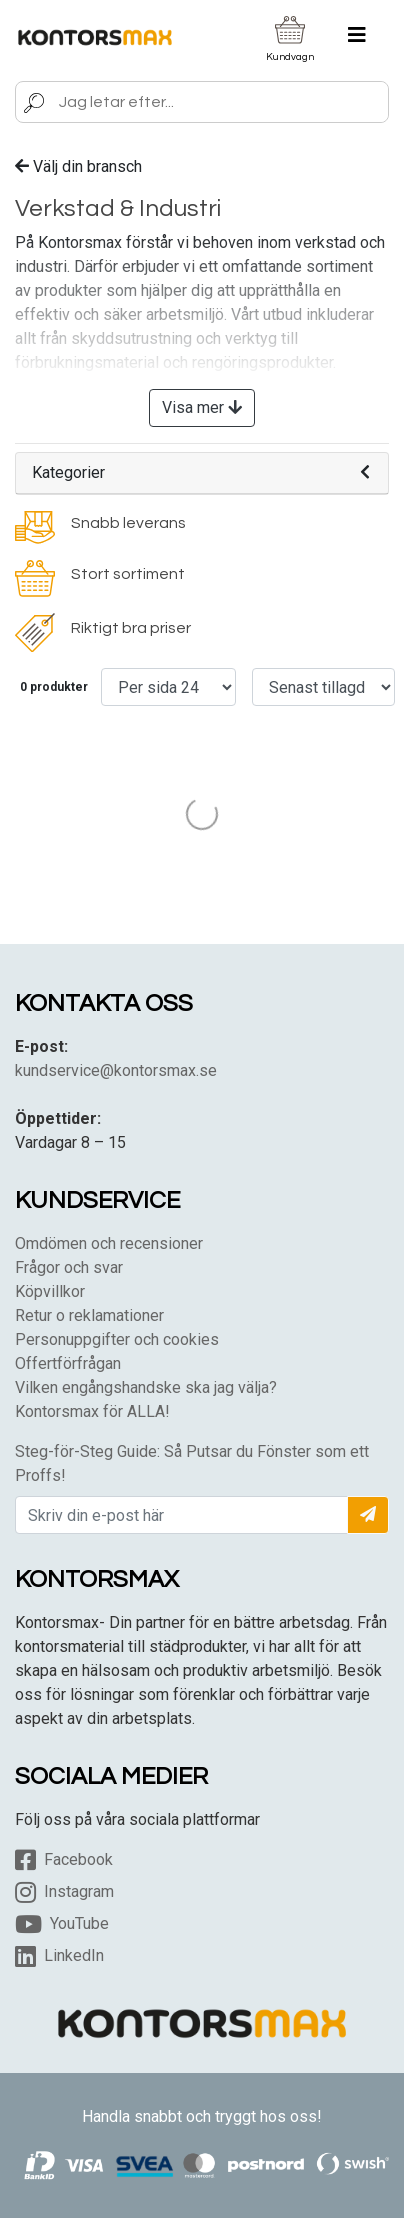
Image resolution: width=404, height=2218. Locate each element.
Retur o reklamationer (89, 1315)
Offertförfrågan (68, 1363)
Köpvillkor (50, 1291)
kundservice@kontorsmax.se (116, 1070)
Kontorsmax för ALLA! (92, 1411)
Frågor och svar (69, 1267)
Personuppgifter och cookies (117, 1339)
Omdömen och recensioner (109, 1243)
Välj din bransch (78, 166)
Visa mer (202, 407)
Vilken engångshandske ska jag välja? (146, 1387)
